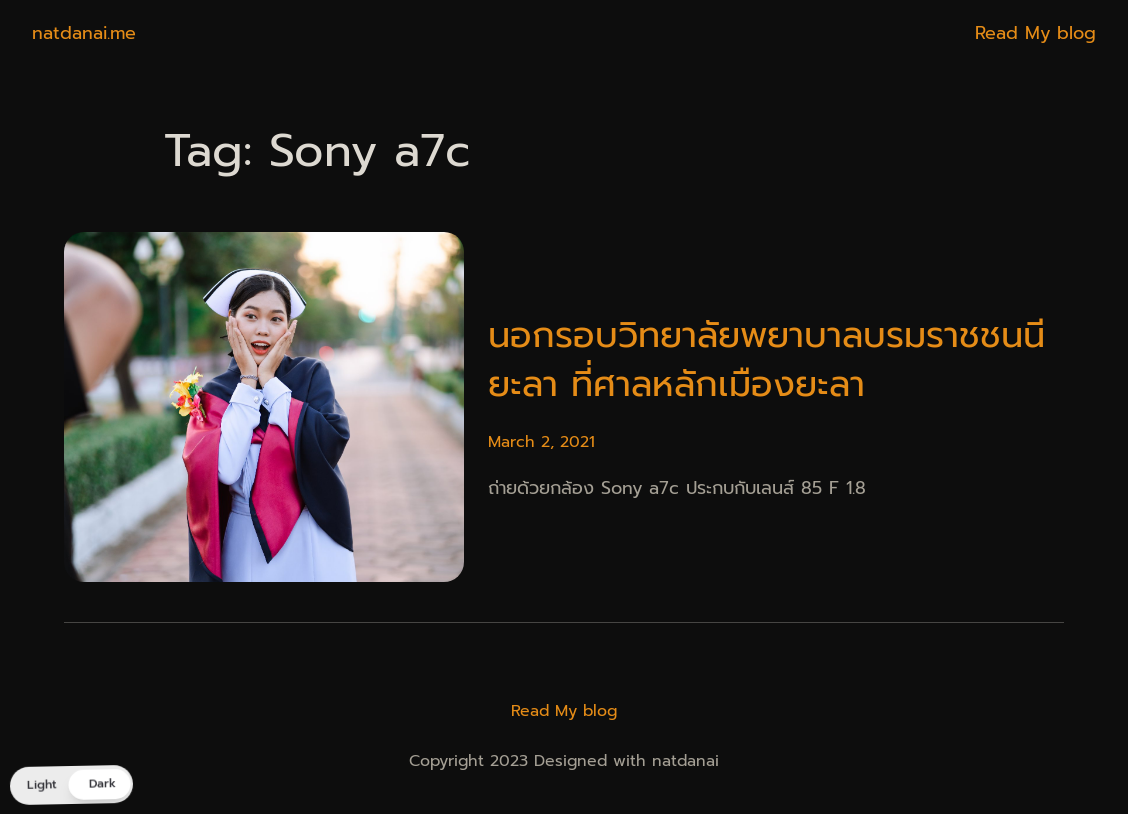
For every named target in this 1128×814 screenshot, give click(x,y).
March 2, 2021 (541, 442)
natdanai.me (84, 33)
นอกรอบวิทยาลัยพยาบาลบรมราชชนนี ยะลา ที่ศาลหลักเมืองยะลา (766, 360)
